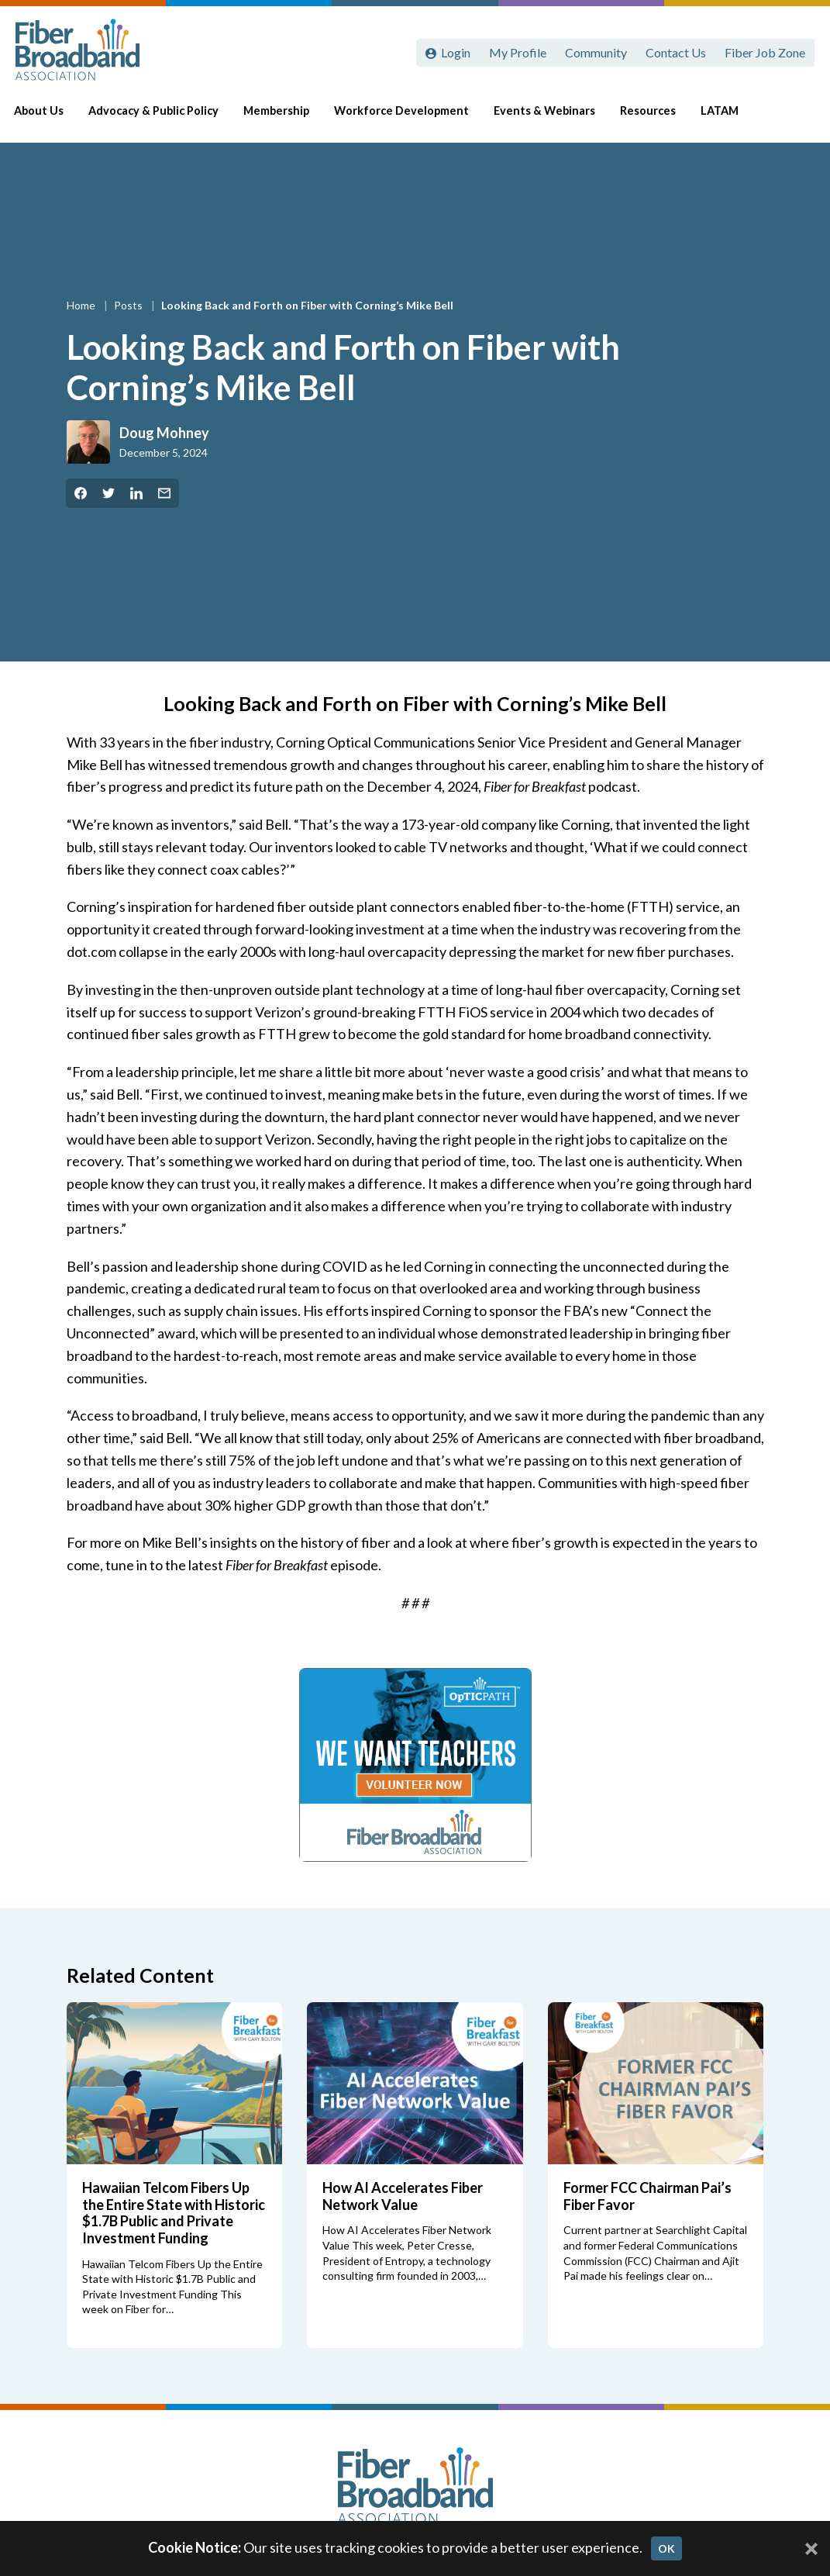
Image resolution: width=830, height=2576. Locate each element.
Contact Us (676, 52)
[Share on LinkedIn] (136, 493)
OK (666, 2548)
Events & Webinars (557, 117)
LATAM (732, 117)
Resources (660, 117)
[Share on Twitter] (108, 493)
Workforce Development (413, 117)
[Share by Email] (164, 493)
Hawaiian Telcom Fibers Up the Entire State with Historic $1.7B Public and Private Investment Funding (173, 2212)
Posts (129, 305)
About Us (51, 117)
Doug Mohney (164, 432)
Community (596, 52)
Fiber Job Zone (765, 52)
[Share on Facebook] (81, 493)
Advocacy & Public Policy (166, 117)
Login (455, 52)
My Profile (517, 52)
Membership (289, 117)
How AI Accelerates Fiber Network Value (402, 2196)
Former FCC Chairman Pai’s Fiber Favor (647, 2196)
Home (82, 305)
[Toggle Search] (796, 117)
